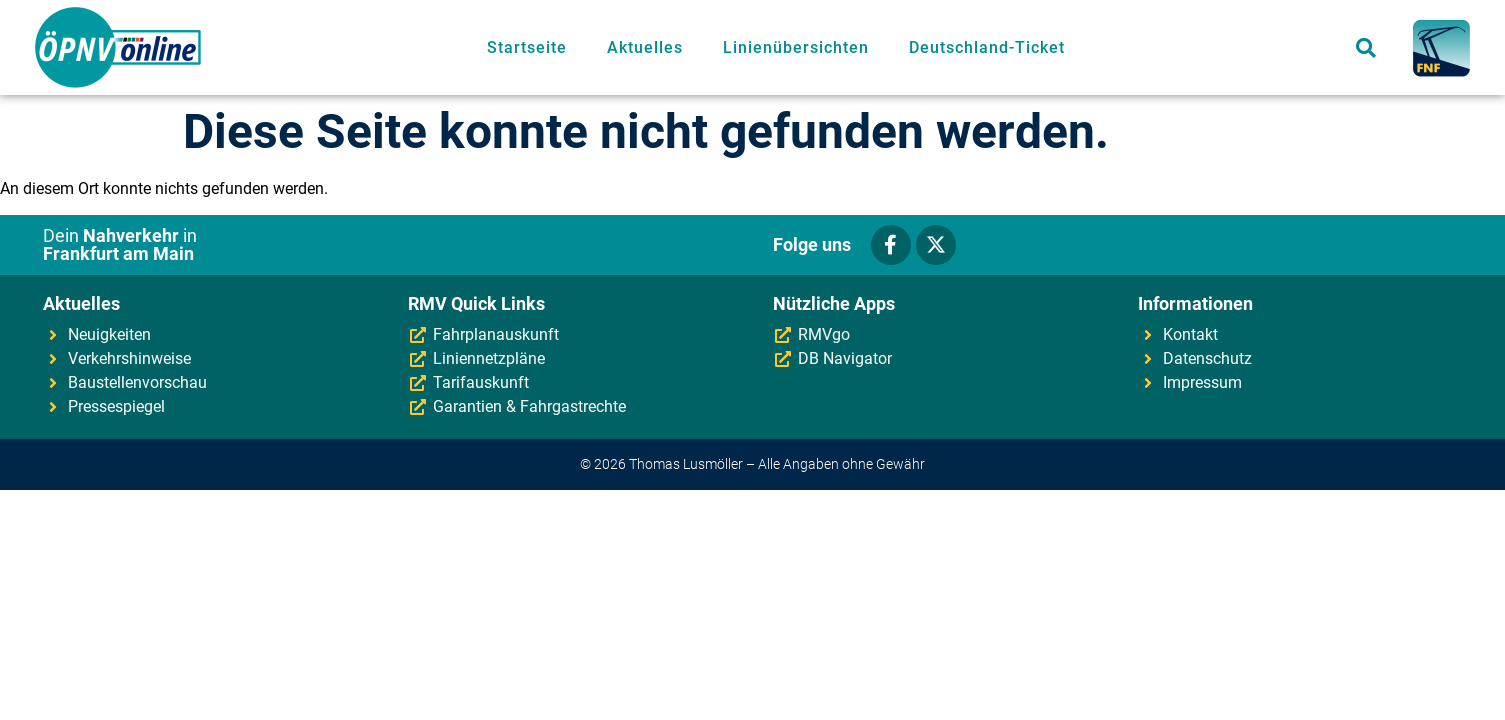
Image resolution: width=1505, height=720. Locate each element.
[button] (1366, 47)
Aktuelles (645, 47)
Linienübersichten (796, 47)
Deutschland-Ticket (987, 47)
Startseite (527, 47)
